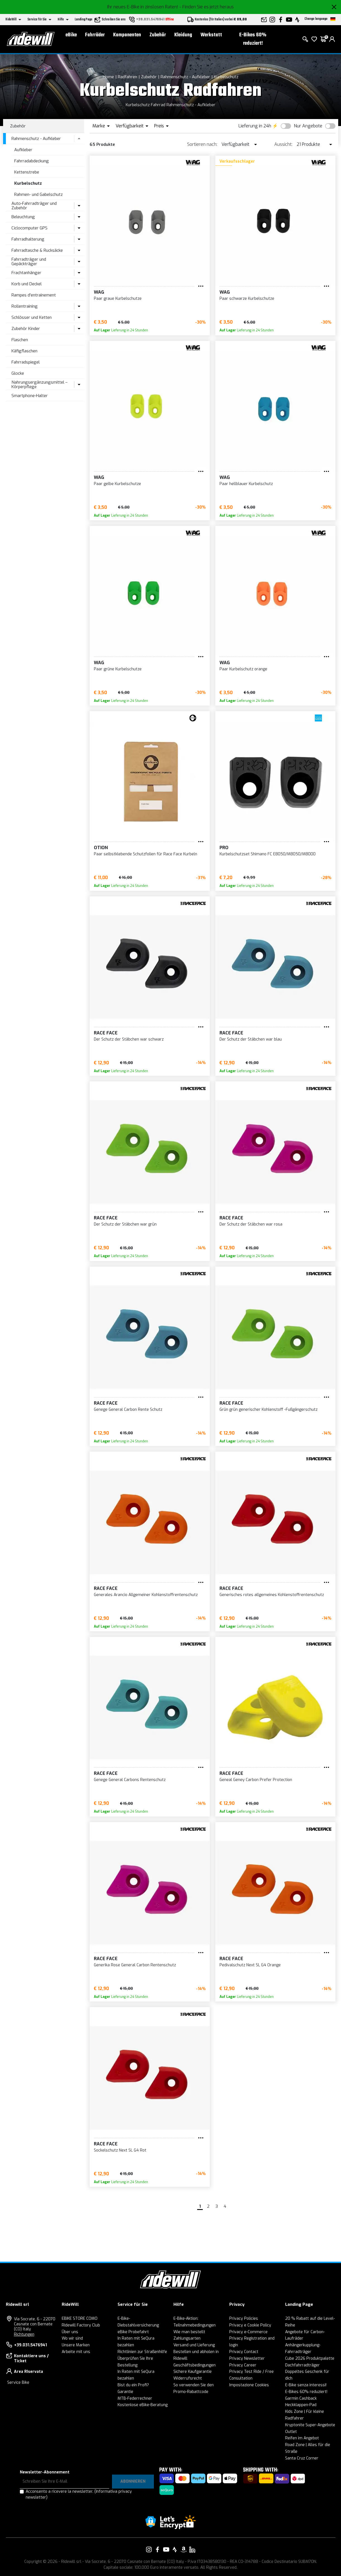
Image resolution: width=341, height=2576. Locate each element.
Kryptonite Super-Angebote (310, 2425)
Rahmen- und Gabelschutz (38, 194)
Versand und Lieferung (194, 2345)
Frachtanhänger (26, 273)
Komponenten (127, 35)
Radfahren (127, 77)
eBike (71, 35)
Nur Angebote (308, 126)
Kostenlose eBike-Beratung (143, 2405)
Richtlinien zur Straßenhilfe (142, 2351)
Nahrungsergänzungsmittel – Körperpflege (39, 384)
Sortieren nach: (202, 144)
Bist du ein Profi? (133, 2385)
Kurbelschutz (226, 77)
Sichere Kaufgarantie (192, 2371)
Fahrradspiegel (25, 362)
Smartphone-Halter (29, 395)
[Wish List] (314, 39)
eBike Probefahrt (133, 2332)
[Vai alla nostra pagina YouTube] (166, 2549)
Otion (101, 848)
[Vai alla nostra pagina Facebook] (157, 2549)
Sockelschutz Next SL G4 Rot (120, 2150)
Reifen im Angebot (302, 2438)
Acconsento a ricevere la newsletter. (79, 2494)
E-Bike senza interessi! (305, 2385)
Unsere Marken (76, 2345)
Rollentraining (24, 306)
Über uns (70, 2332)
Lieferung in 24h (255, 126)
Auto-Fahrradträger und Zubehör (34, 206)
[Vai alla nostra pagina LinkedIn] (192, 2549)
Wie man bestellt (189, 2332)
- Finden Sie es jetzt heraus (206, 7)
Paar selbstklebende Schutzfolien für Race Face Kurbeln (145, 854)
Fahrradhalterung (27, 239)
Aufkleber (23, 150)
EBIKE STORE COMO (79, 2318)
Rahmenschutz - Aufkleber (185, 77)
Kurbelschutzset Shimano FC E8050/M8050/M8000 (268, 854)
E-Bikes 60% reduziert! (252, 39)
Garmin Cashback (301, 2398)
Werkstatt (211, 35)
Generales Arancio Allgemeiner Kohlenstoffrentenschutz (146, 1594)
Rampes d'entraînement (33, 295)
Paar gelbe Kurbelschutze (117, 483)
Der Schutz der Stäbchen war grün (125, 1224)
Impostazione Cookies (249, 2385)
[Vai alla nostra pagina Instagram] (149, 2549)
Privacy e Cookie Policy (250, 2325)
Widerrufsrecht (187, 2378)
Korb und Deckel (26, 284)
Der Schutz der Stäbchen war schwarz (129, 1039)
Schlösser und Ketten (31, 317)
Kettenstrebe (26, 172)
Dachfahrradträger (302, 2365)
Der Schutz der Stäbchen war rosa (251, 1224)
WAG (99, 292)
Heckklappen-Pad (300, 2405)
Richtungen (24, 2334)
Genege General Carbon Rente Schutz (128, 1409)
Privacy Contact (243, 2351)
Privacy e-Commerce (248, 2332)
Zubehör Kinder (25, 328)
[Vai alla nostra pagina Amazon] (183, 2549)
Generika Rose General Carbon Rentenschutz (135, 1965)
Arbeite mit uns (76, 2351)
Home (108, 77)
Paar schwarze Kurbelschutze (247, 298)
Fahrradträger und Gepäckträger (28, 262)
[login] (332, 39)
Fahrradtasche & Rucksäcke (37, 250)
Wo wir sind (72, 2338)
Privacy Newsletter (247, 2358)
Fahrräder (95, 35)
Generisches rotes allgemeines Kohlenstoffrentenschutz (272, 1594)
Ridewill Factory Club (81, 2325)
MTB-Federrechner (135, 2398)
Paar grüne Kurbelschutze (118, 669)
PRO (224, 848)
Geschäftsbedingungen (194, 2365)
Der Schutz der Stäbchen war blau (251, 1039)
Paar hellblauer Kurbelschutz (246, 483)
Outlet (291, 2431)
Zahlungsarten (187, 2338)
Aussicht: (283, 144)
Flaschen (19, 340)
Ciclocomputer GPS (29, 228)
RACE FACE (106, 1033)
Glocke (17, 373)
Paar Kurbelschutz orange (243, 669)
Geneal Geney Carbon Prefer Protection (256, 1779)
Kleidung (183, 35)
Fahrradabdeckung (31, 161)
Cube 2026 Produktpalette (309, 2358)
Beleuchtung (23, 217)
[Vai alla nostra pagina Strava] (174, 2549)
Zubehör (157, 35)
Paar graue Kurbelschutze (118, 298)
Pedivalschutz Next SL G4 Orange (250, 1965)
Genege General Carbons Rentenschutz (130, 1779)
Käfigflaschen (24, 351)
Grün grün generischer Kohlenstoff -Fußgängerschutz (269, 1409)
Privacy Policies (243, 2318)
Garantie (125, 2391)
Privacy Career (242, 2365)
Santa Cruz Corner (301, 2458)
